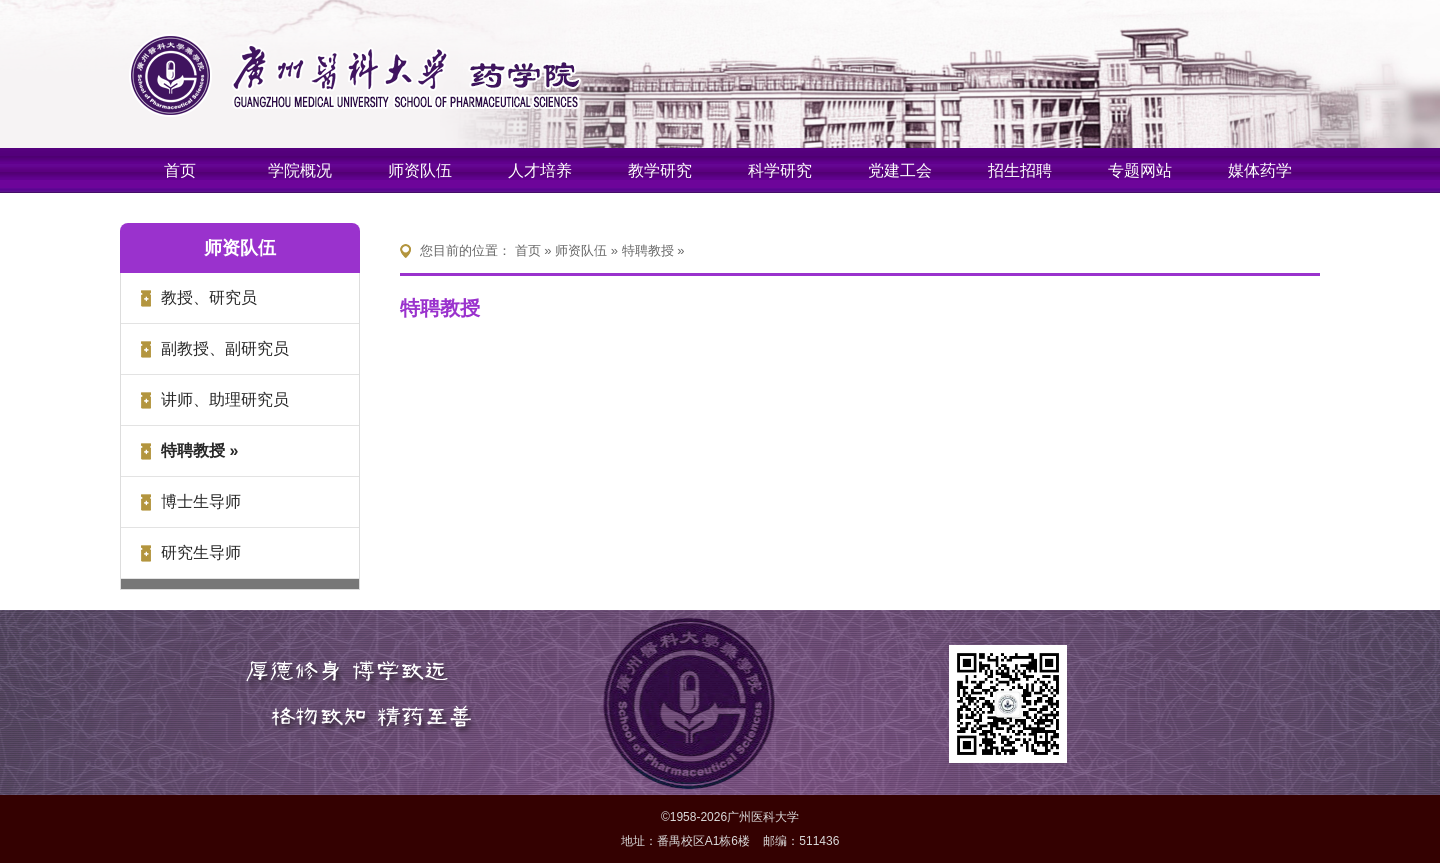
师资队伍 (420, 170)
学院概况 (300, 170)
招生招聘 (1020, 170)
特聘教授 (648, 250)
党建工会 (900, 170)
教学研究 (660, 170)
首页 (180, 170)
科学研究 (780, 170)
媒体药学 (1260, 170)
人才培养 (540, 170)
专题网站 (1140, 170)
